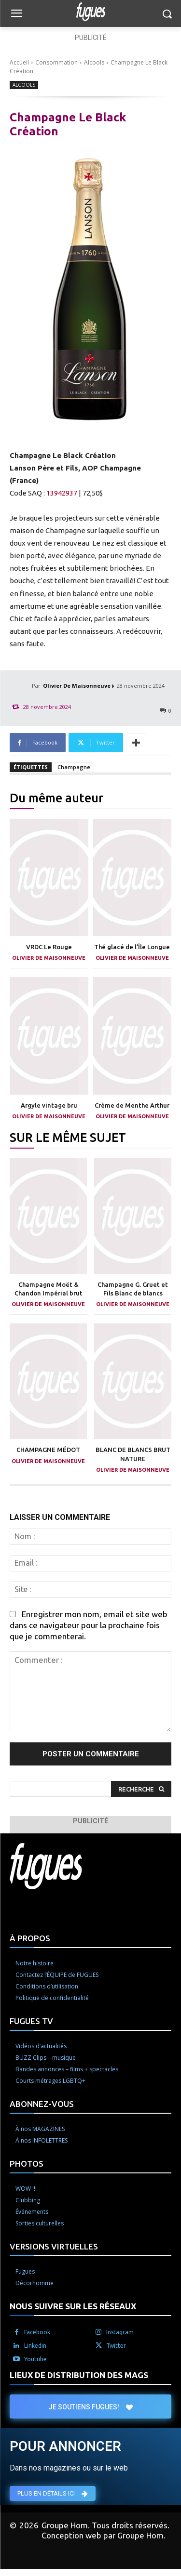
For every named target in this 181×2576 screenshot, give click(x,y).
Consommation (56, 62)
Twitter (116, 2345)
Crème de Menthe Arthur (132, 1105)
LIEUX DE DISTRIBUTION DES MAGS (79, 2375)
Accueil (19, 62)
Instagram (120, 2332)
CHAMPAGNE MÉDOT (48, 1449)
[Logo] (90, 11)
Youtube (35, 2359)
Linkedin (35, 2345)
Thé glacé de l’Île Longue (132, 946)
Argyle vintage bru (49, 1105)
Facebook (37, 2332)
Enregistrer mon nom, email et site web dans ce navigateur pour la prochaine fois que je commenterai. (88, 1625)
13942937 (61, 493)
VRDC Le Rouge (49, 946)
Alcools (94, 62)
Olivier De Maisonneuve (77, 685)
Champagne (73, 767)
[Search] (141, 1789)
